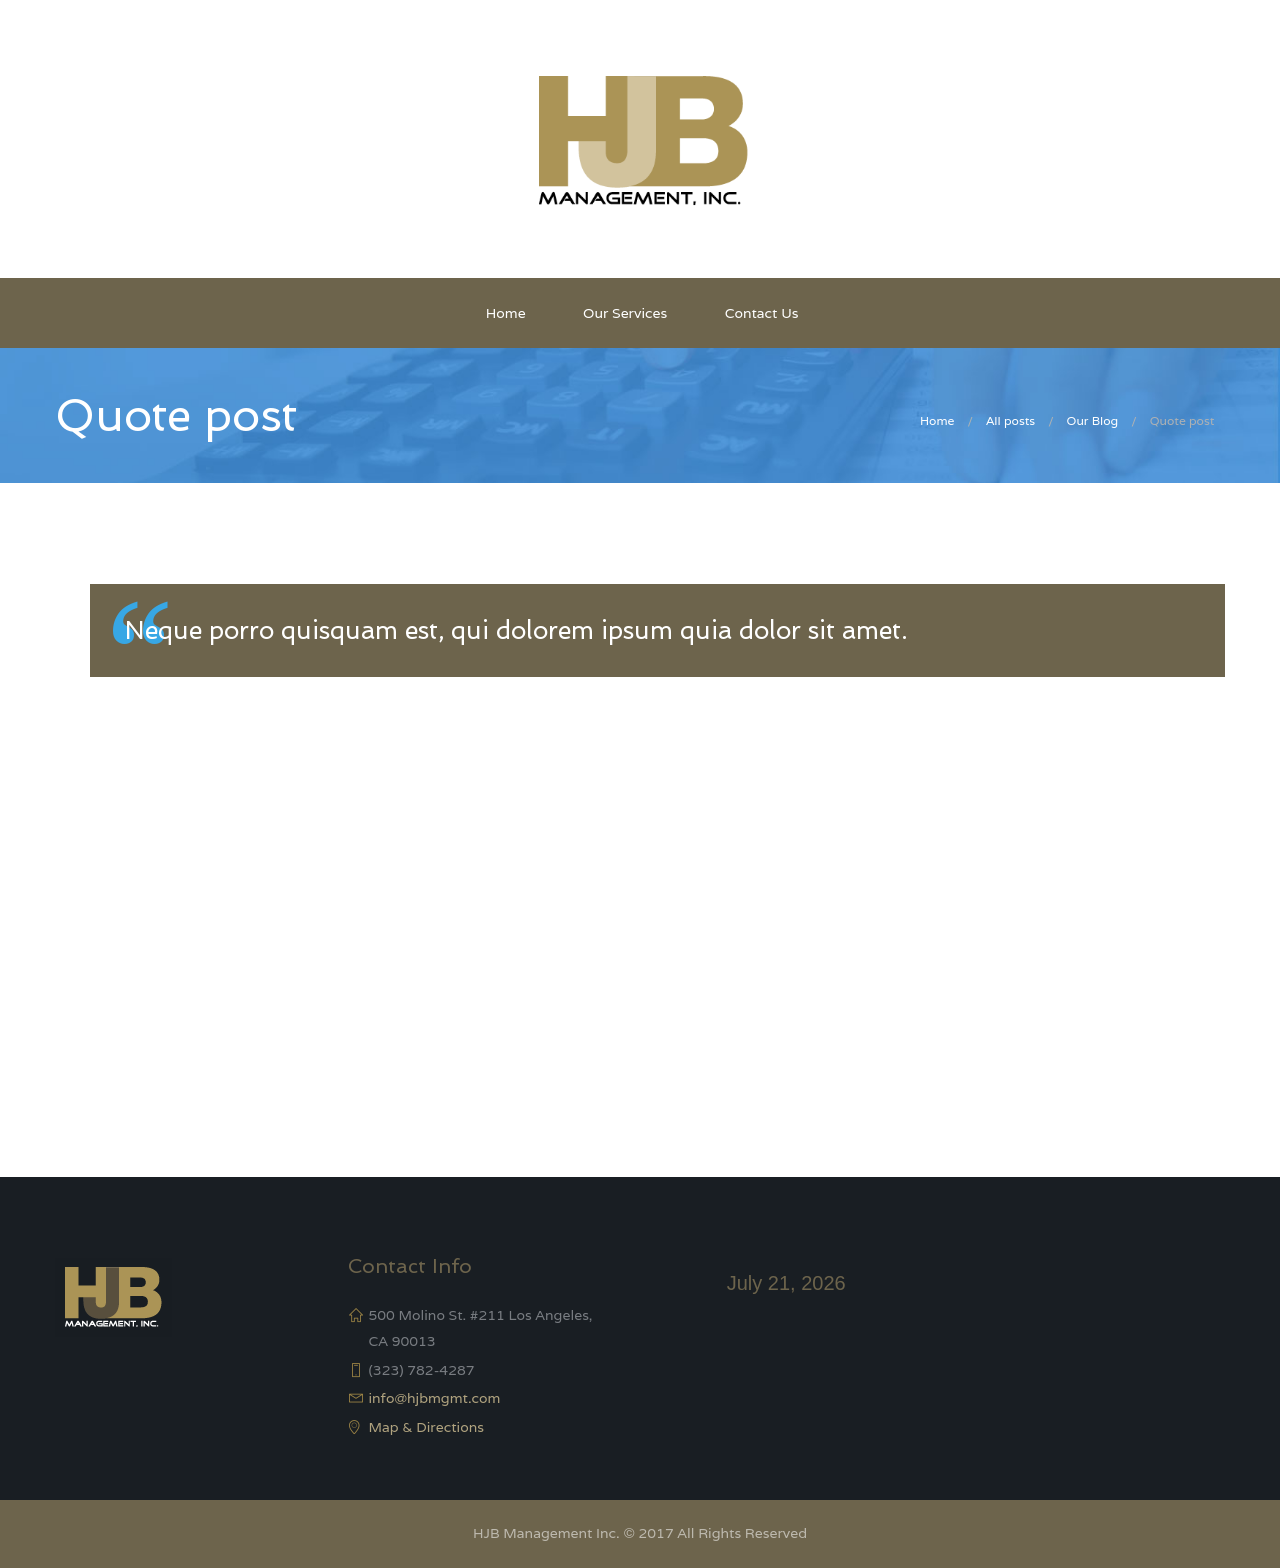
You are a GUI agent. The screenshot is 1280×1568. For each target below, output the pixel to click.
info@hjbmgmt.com (435, 1398)
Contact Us (762, 313)
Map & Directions (426, 1427)
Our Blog (1093, 420)
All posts (1010, 420)
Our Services (625, 313)
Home (506, 313)
